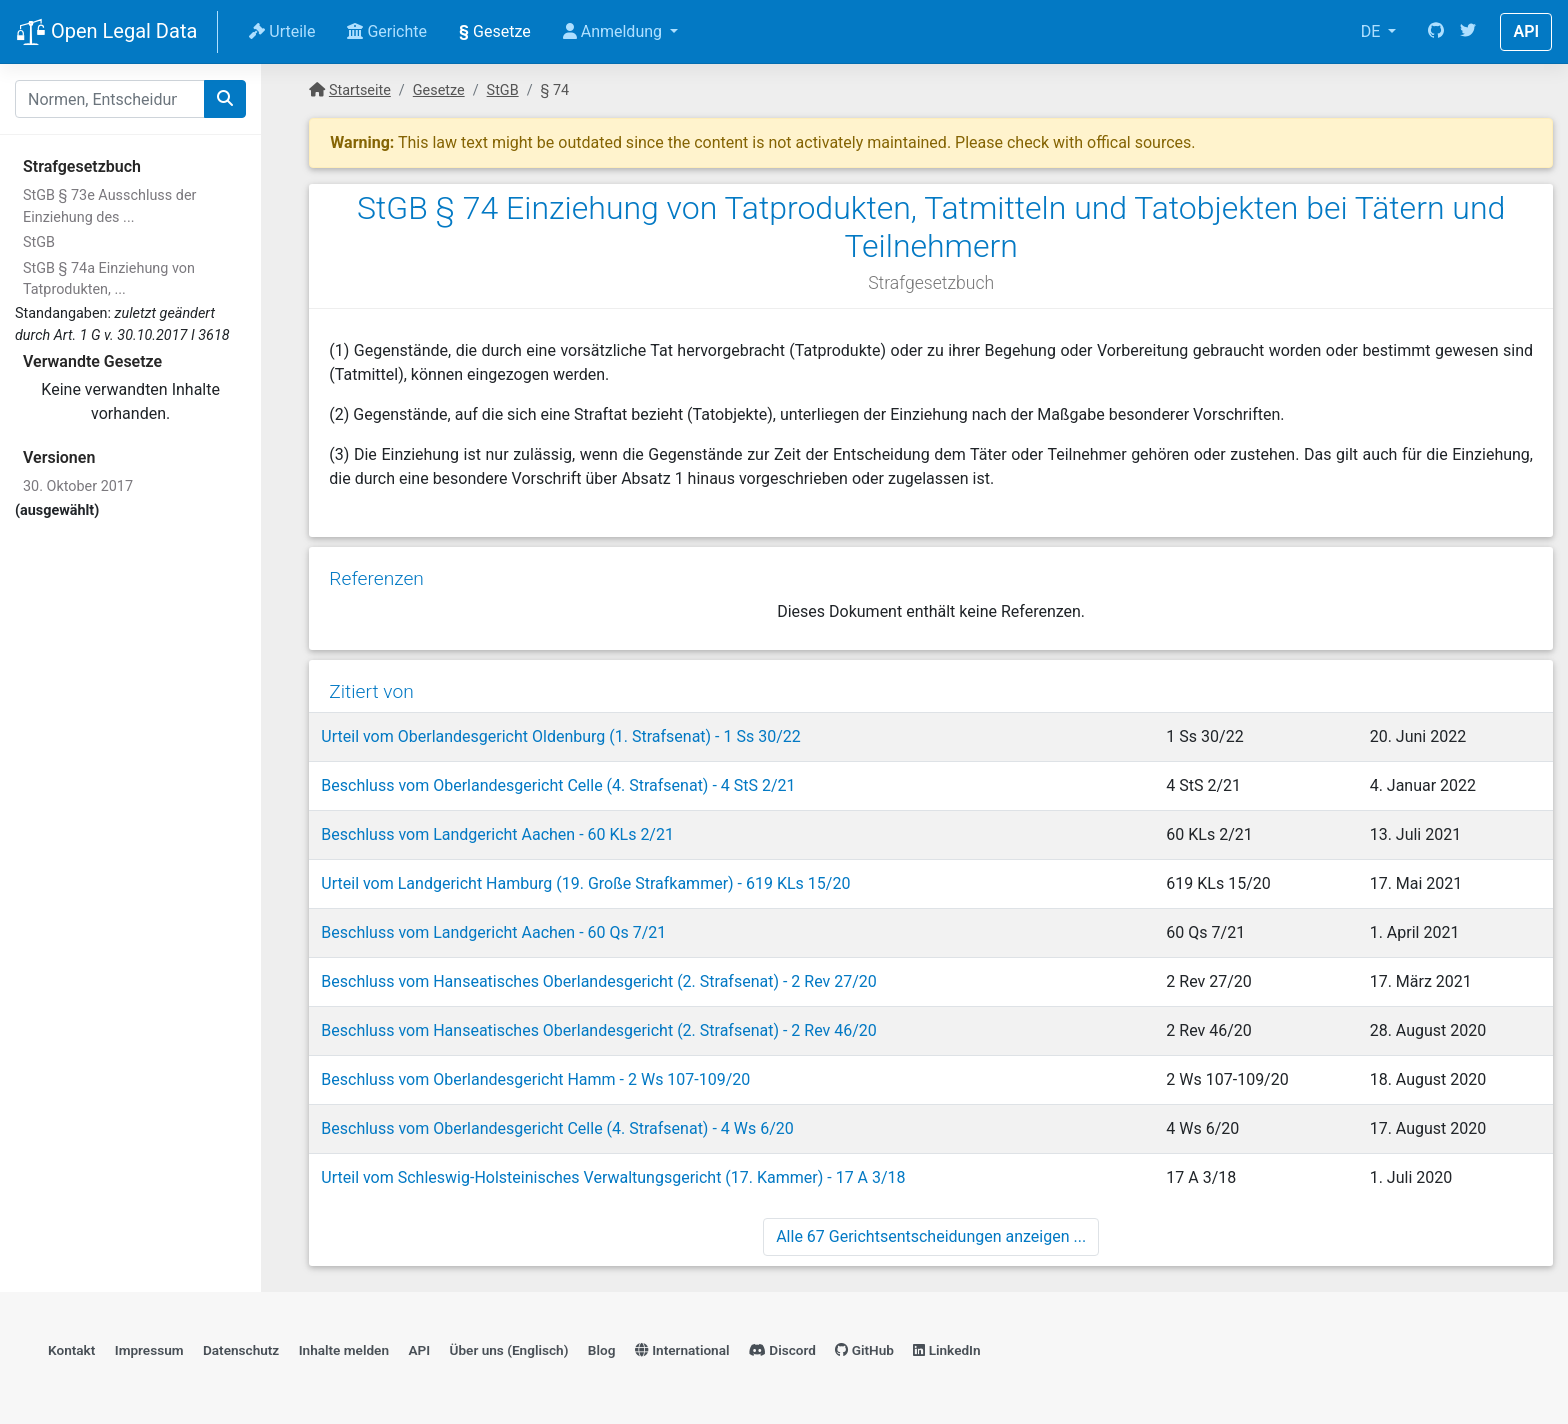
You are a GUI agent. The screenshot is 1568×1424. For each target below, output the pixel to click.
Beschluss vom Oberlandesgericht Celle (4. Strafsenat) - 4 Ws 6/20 (557, 1128)
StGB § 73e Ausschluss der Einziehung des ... (109, 206)
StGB (39, 242)
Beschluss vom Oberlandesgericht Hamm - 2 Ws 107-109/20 (535, 1079)
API (1526, 31)
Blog (602, 1350)
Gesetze (495, 31)
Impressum (149, 1350)
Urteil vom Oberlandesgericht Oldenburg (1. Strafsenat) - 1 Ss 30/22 (560, 736)
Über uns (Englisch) (509, 1350)
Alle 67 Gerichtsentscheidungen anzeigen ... (931, 1236)
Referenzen (376, 578)
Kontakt (71, 1350)
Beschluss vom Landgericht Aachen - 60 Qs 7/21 (493, 932)
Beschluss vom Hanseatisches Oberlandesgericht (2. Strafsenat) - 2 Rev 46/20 (599, 1030)
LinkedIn (946, 1350)
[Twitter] (1468, 32)
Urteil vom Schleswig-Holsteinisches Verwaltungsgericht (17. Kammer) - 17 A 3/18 (613, 1177)
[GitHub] (1436, 32)
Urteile (282, 31)
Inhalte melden (344, 1350)
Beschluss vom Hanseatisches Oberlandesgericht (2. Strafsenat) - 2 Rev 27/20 (599, 981)
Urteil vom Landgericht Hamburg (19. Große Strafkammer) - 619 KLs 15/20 (585, 883)
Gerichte (387, 31)
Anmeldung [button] (614, 31)
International (682, 1350)
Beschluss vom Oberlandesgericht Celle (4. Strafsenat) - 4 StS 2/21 (558, 785)
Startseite (360, 90)
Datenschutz (241, 1350)
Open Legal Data (106, 33)
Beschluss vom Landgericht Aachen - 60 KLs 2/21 (497, 834)
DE (1373, 31)
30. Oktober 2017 (78, 486)
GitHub (864, 1350)
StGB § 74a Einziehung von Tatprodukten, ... (109, 279)
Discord (782, 1350)
